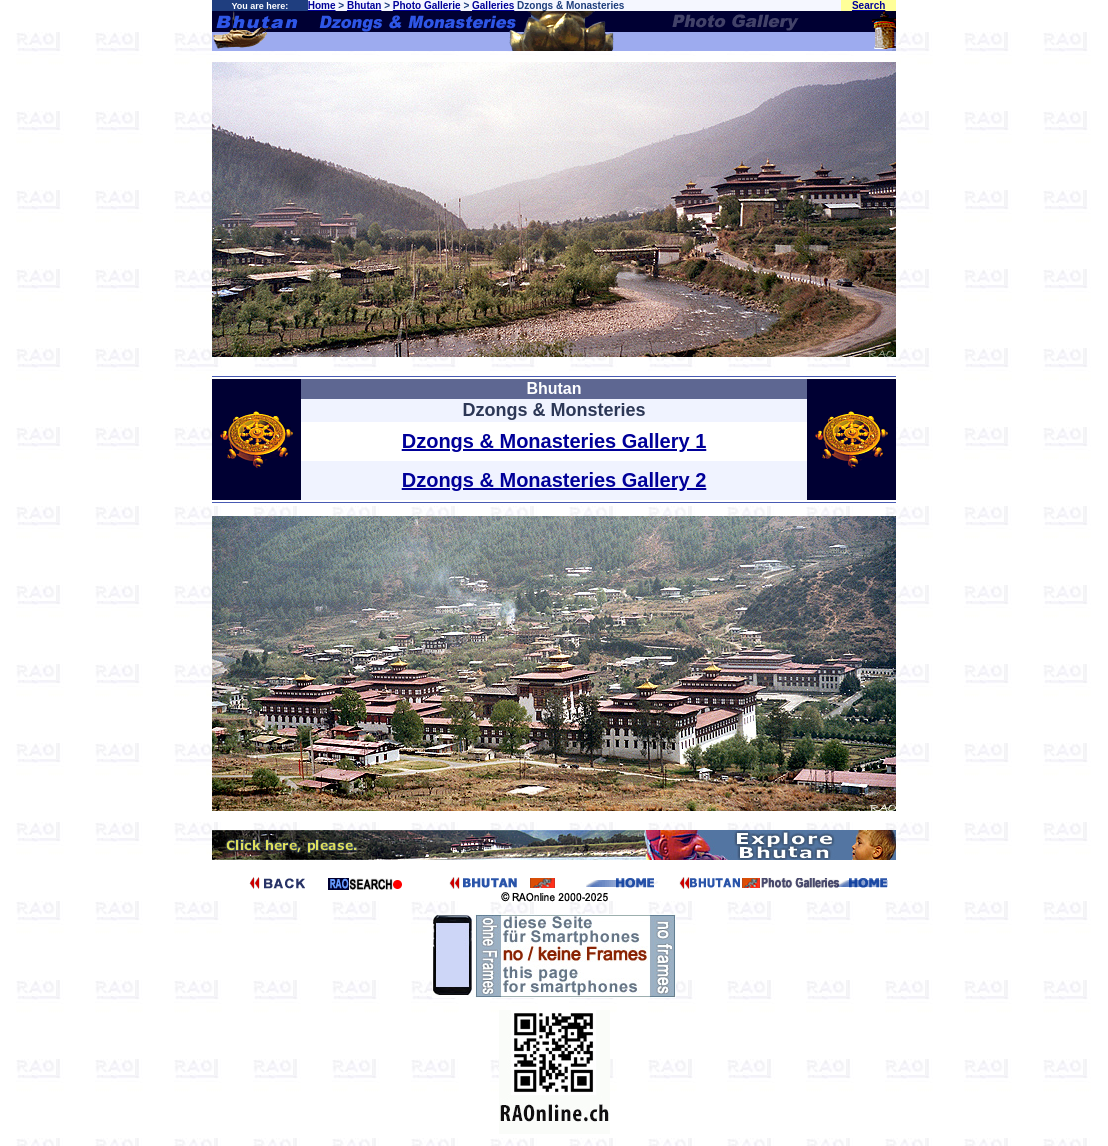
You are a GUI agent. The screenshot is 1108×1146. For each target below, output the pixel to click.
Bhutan (364, 5)
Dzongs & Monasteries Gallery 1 (554, 441)
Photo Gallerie (427, 5)
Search (868, 5)
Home (322, 5)
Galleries (493, 5)
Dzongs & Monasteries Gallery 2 (554, 480)
